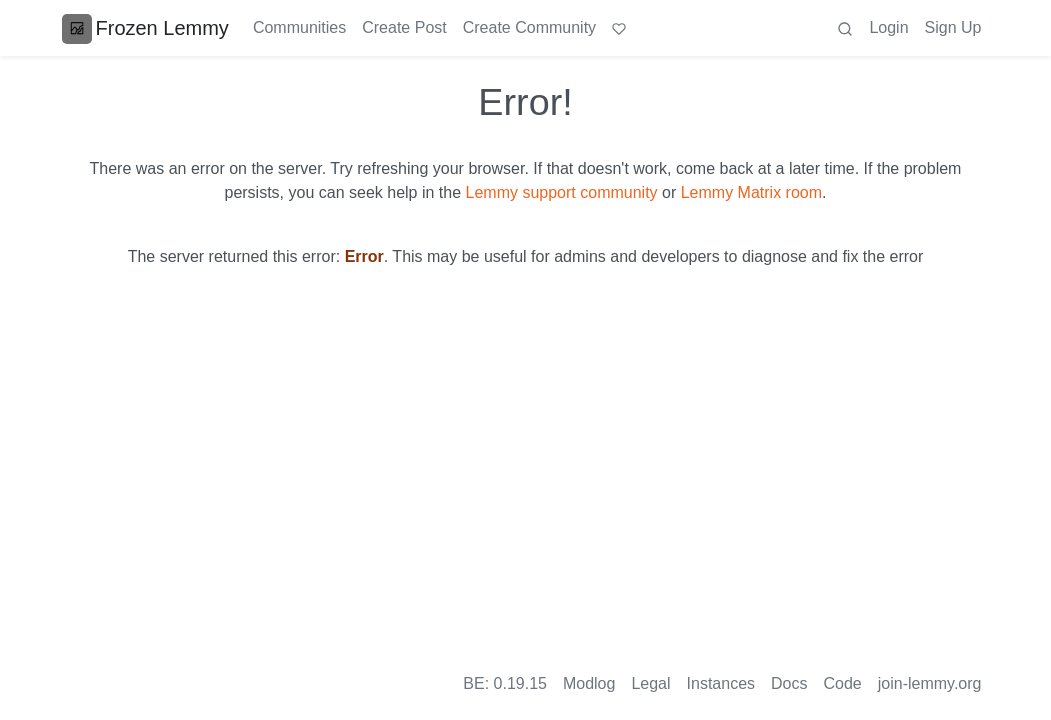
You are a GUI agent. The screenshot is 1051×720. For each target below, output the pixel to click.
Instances (721, 683)
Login (888, 27)
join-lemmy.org (930, 683)
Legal (650, 683)
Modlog (589, 683)
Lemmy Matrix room (751, 192)
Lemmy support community (562, 192)
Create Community (529, 27)
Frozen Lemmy (145, 28)
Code (843, 683)
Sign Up (953, 27)
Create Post (404, 27)
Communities (299, 27)
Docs (789, 683)
